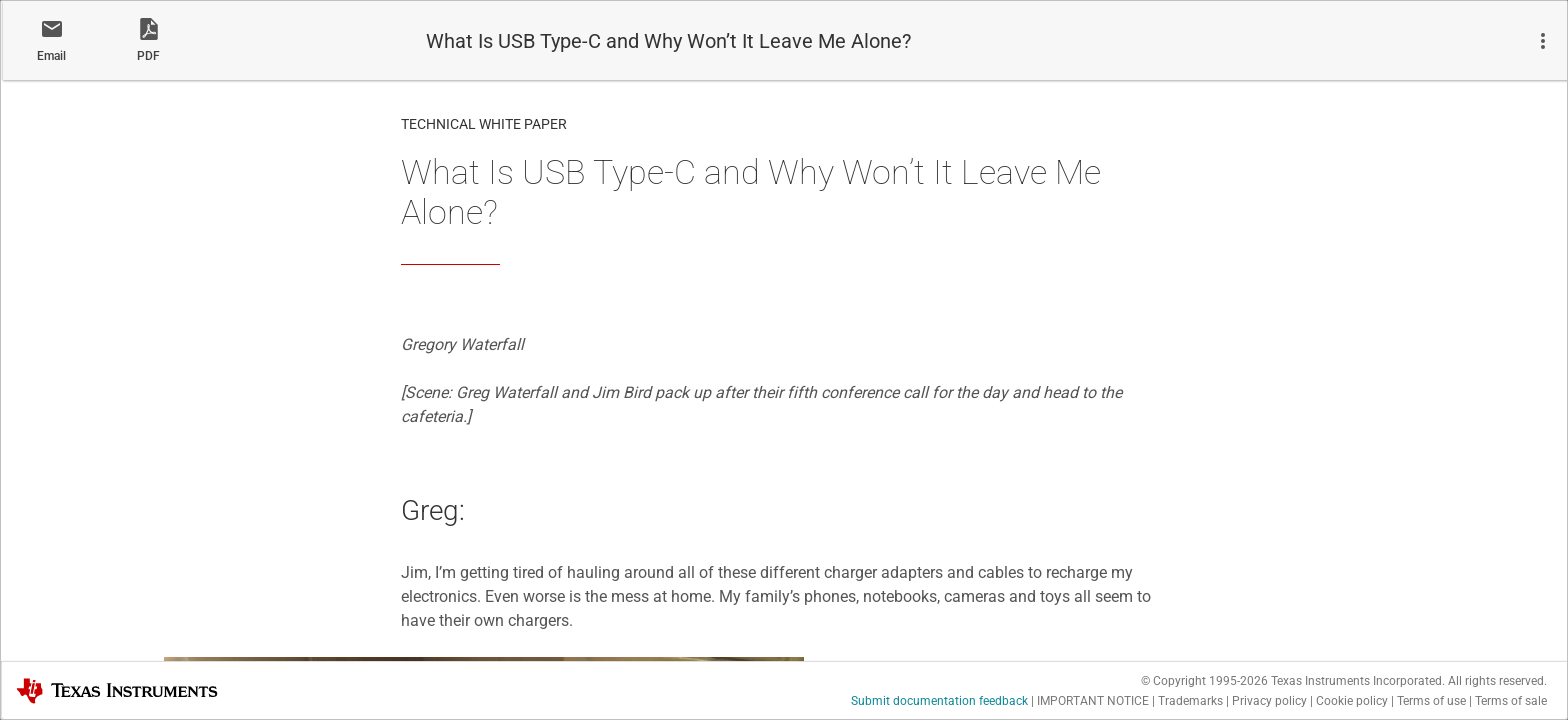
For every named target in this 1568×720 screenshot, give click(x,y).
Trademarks (1190, 701)
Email (51, 56)
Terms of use (1431, 701)
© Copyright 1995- (1204, 681)
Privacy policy (1269, 701)
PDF (148, 56)
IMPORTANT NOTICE (1093, 701)
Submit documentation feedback (939, 701)
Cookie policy (1352, 701)
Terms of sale (1511, 701)
